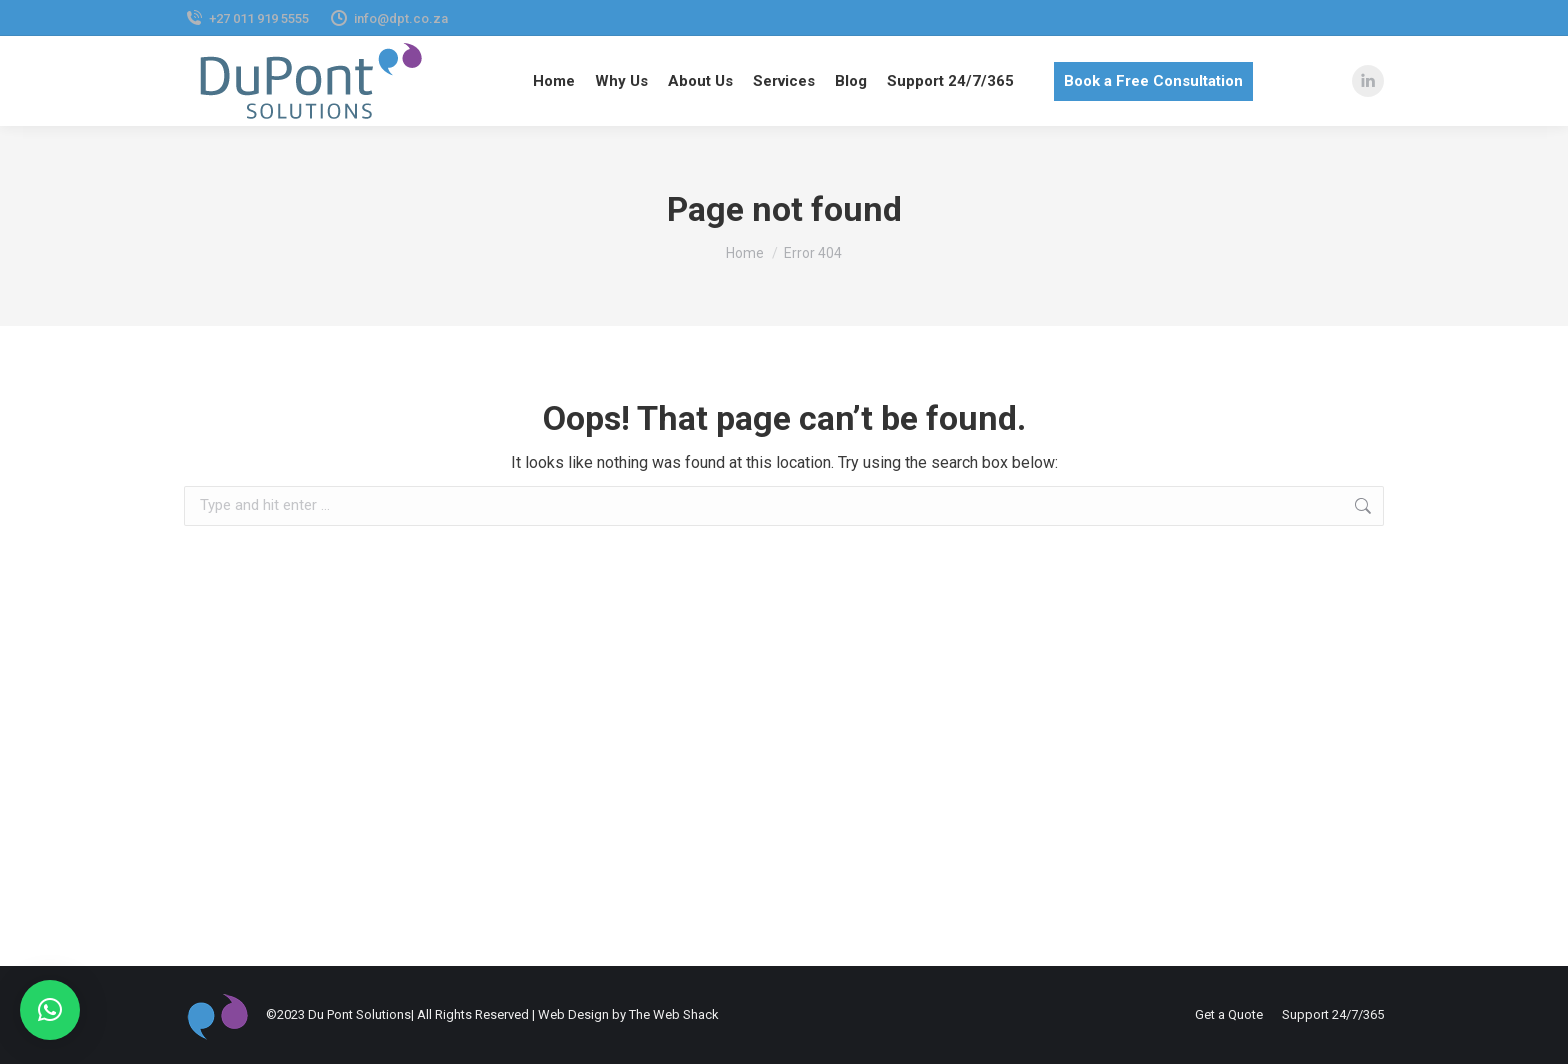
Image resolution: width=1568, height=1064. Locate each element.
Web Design (573, 1014)
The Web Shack (674, 1014)
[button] (50, 1010)
